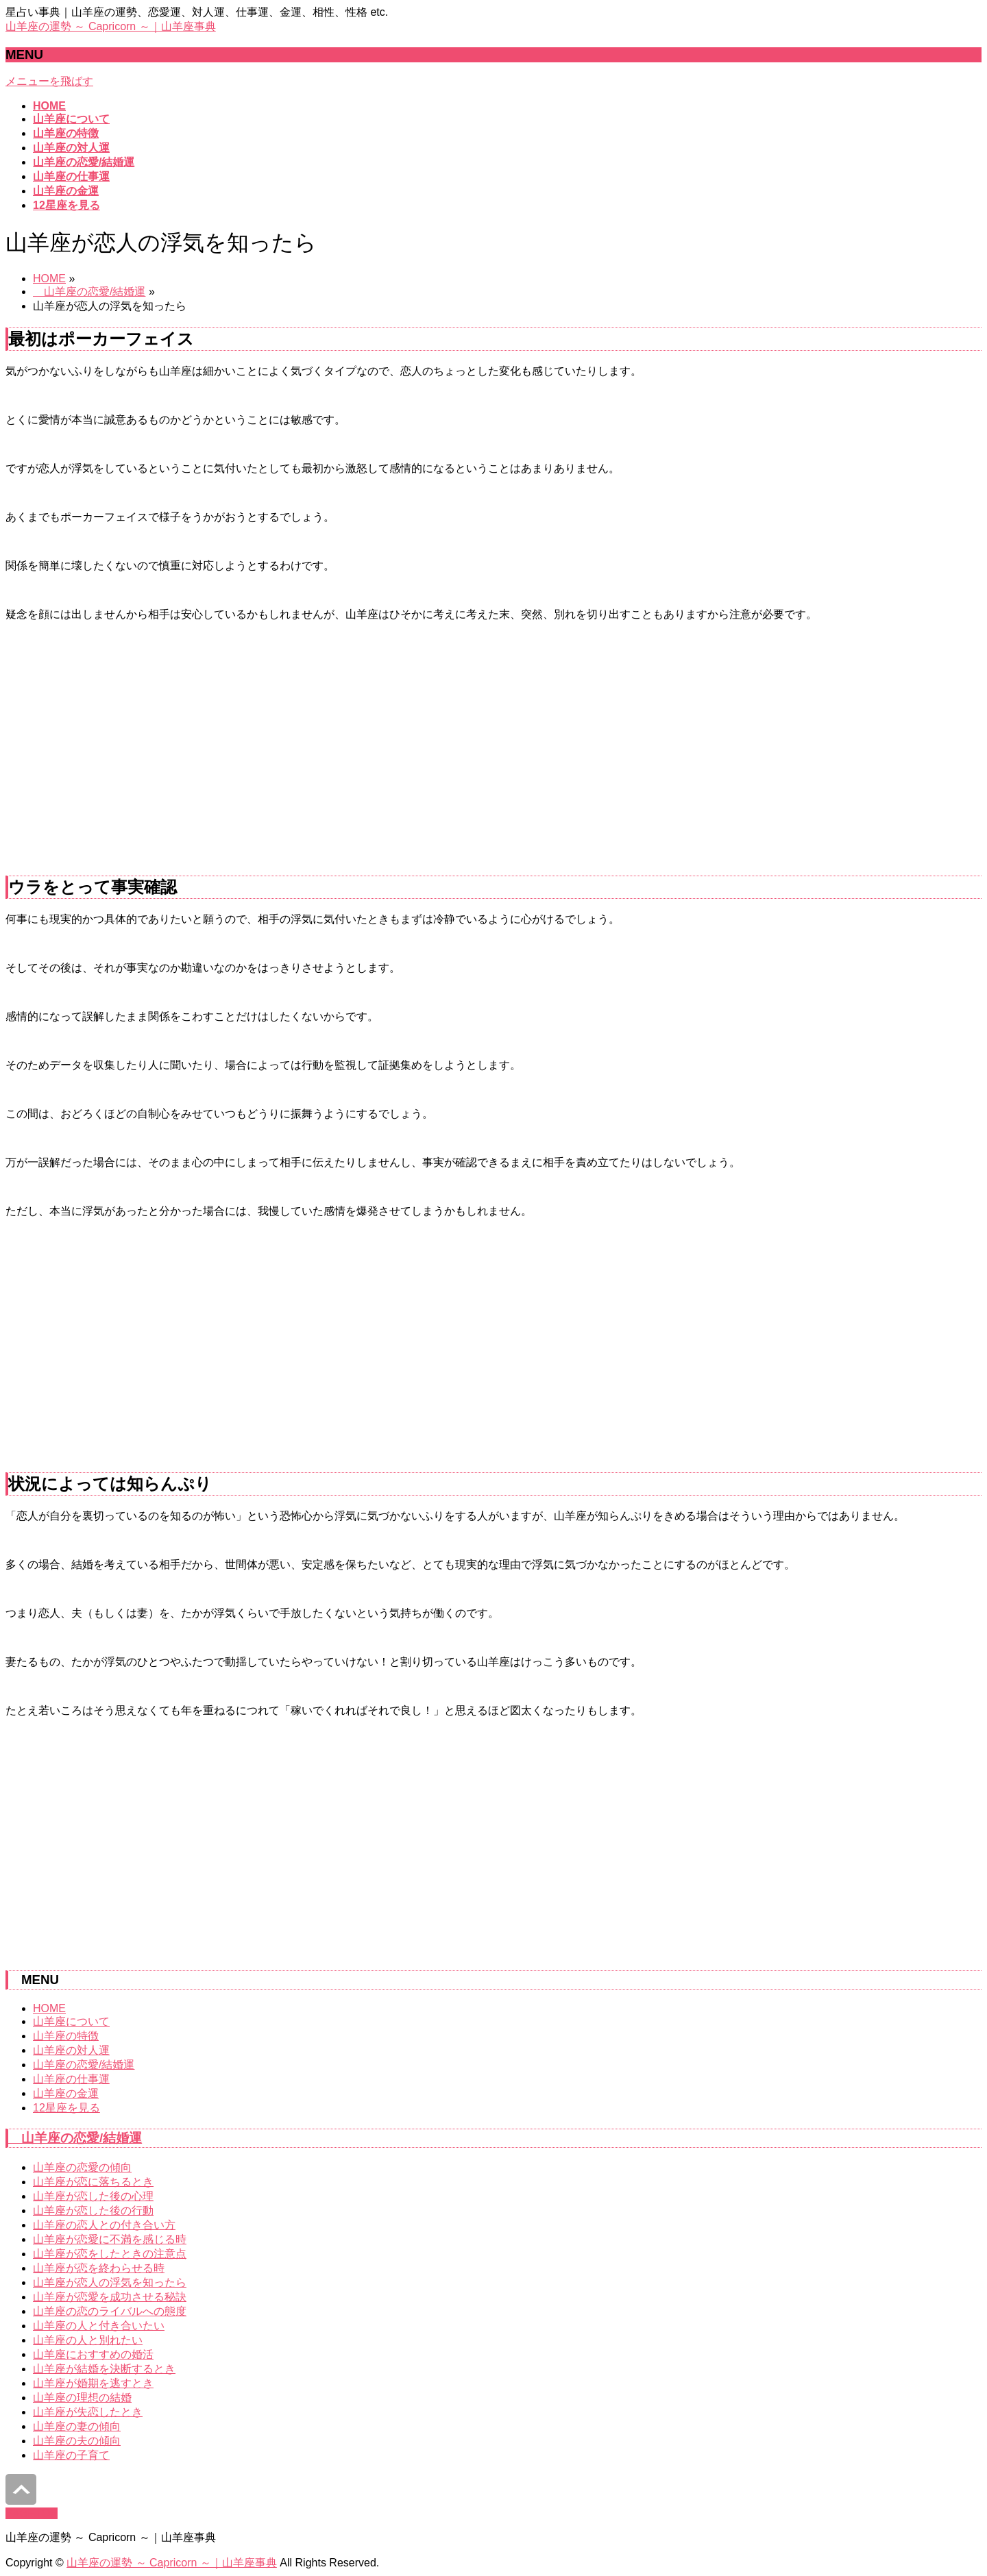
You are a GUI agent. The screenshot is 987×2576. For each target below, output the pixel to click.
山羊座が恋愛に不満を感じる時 (109, 2239)
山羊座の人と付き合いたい (98, 2325)
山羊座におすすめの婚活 (93, 2354)
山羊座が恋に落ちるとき (93, 2182)
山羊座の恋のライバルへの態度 (109, 2311)
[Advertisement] (493, 754)
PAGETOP (31, 2513)
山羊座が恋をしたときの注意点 (109, 2253)
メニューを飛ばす (49, 81)
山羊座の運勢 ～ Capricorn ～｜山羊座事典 (110, 26)
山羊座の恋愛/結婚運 (89, 291)
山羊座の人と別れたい (88, 2340)
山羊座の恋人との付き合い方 (104, 2225)
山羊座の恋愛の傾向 (82, 2167)
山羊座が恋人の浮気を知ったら (109, 2282)
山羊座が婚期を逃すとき (93, 2383)
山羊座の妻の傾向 (77, 2426)
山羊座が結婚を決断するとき (104, 2369)
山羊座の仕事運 (71, 2079)
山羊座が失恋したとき (88, 2412)
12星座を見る (66, 2108)
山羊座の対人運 (71, 2050)
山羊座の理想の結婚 (82, 2397)
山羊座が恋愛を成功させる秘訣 (109, 2297)
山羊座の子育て (71, 2455)
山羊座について (71, 2021)
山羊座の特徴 (66, 2036)
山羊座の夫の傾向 (77, 2441)
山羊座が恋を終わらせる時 (98, 2268)
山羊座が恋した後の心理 (93, 2196)
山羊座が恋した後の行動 (93, 2210)
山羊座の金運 (66, 2093)
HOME (49, 278)
